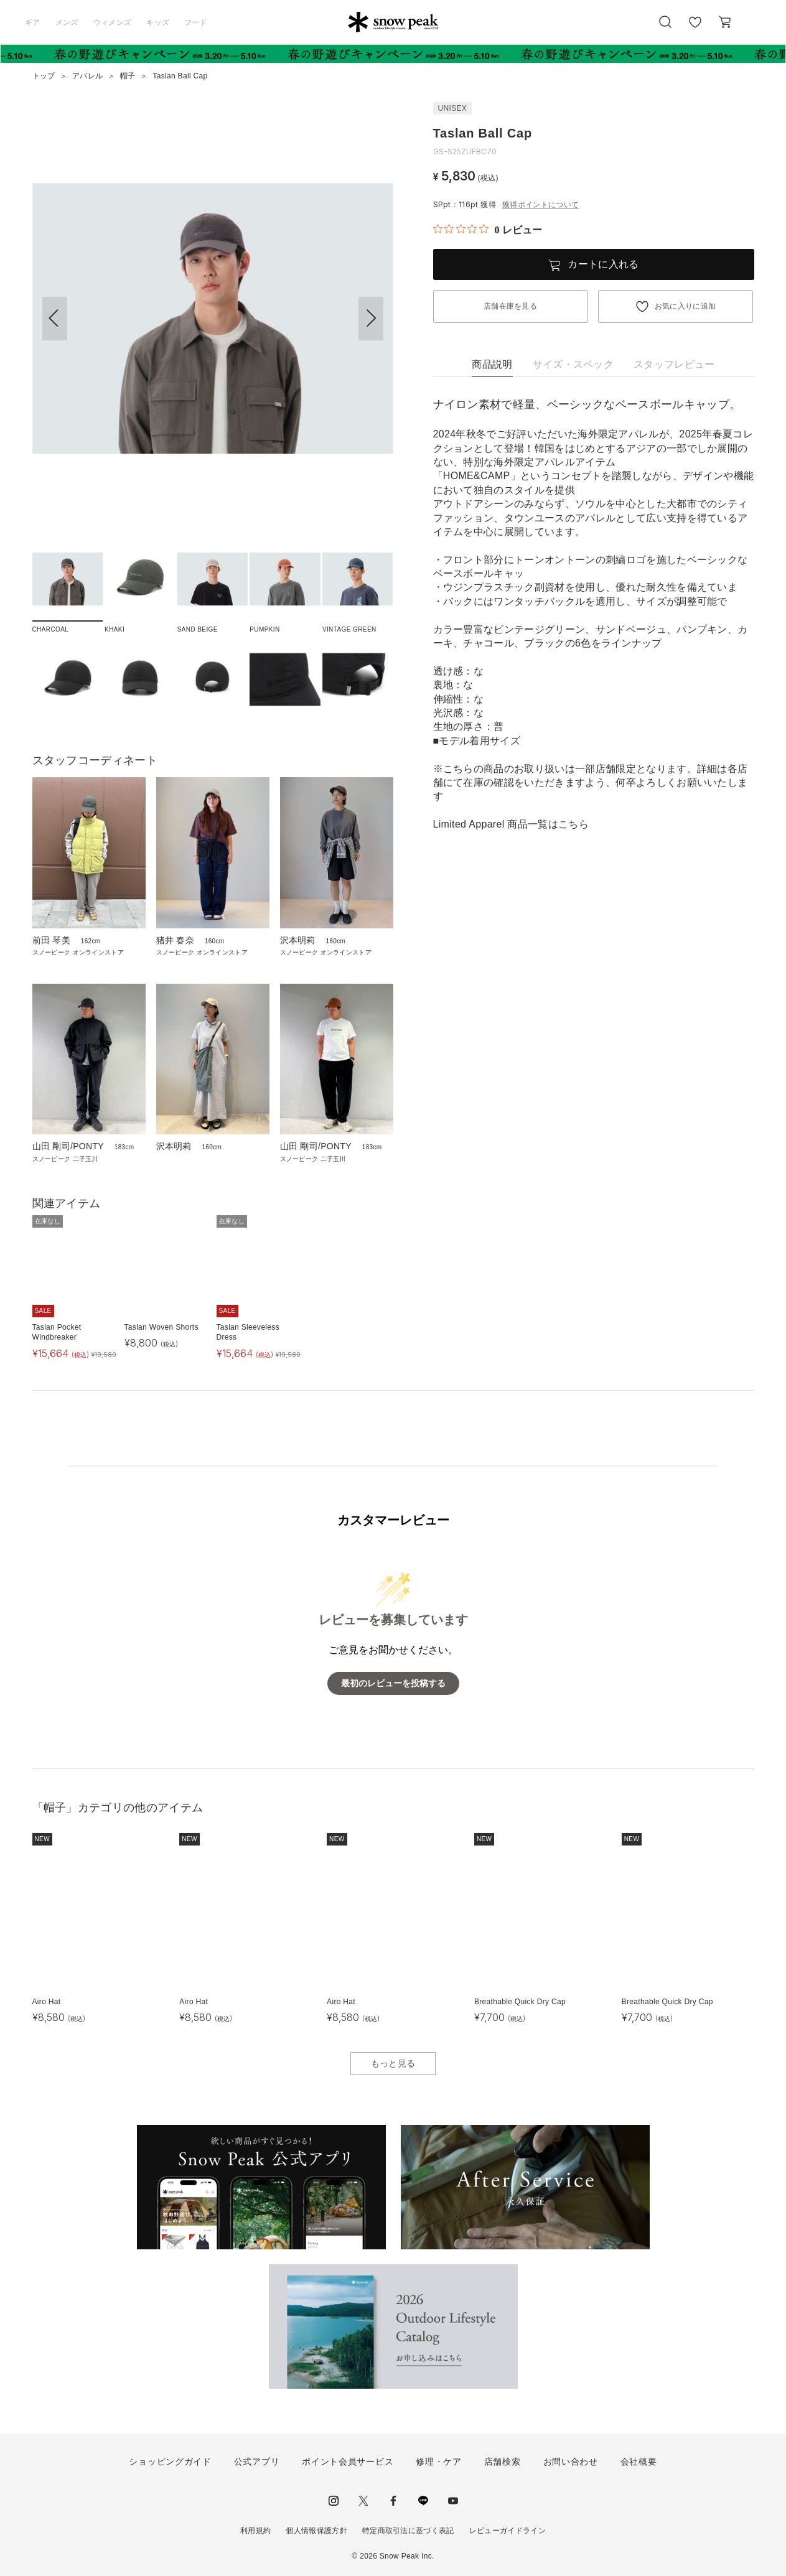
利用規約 (255, 2530)
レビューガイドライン (507, 2530)
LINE (423, 2501)
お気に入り (695, 28)
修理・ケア (439, 2461)
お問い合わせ (570, 2461)
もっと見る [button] (393, 2063)
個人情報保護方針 (316, 2530)
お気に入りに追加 (685, 306)
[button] (370, 318)
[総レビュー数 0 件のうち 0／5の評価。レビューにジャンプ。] (487, 229)
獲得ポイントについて (540, 204)
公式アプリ (257, 2461)
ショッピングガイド (170, 2461)
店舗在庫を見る (510, 306)
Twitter (363, 2501)
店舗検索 (502, 2461)
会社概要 (638, 2461)
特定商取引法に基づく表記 (408, 2530)
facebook (393, 2501)
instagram (334, 2501)
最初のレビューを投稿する (393, 1683)
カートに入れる (603, 264)
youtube (453, 2501)
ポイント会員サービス (347, 2461)
